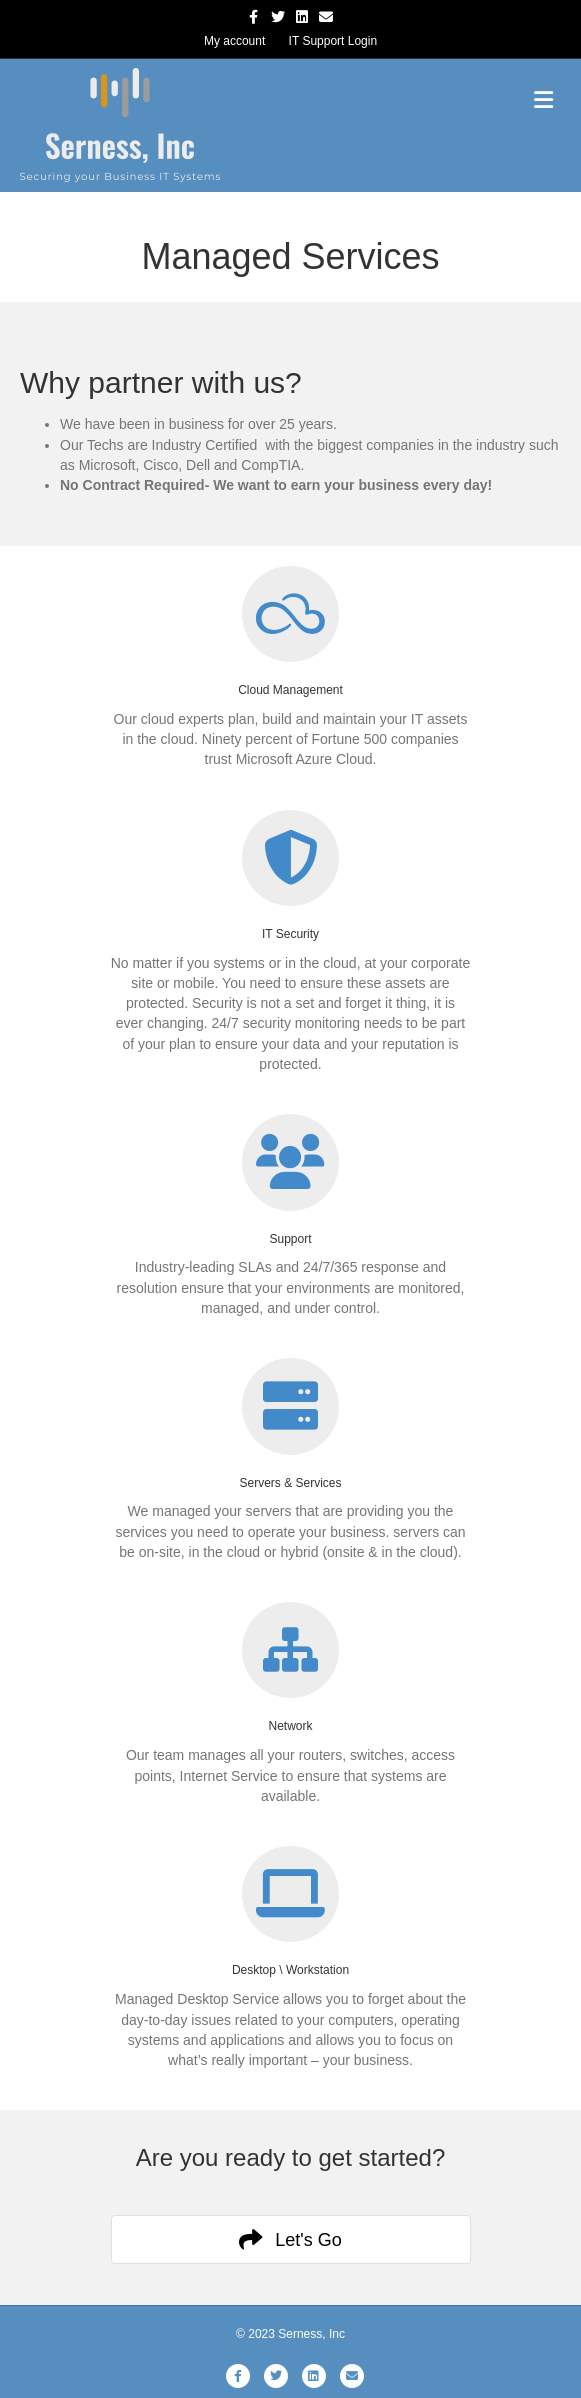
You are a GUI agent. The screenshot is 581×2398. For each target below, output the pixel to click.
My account (234, 41)
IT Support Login (333, 41)
